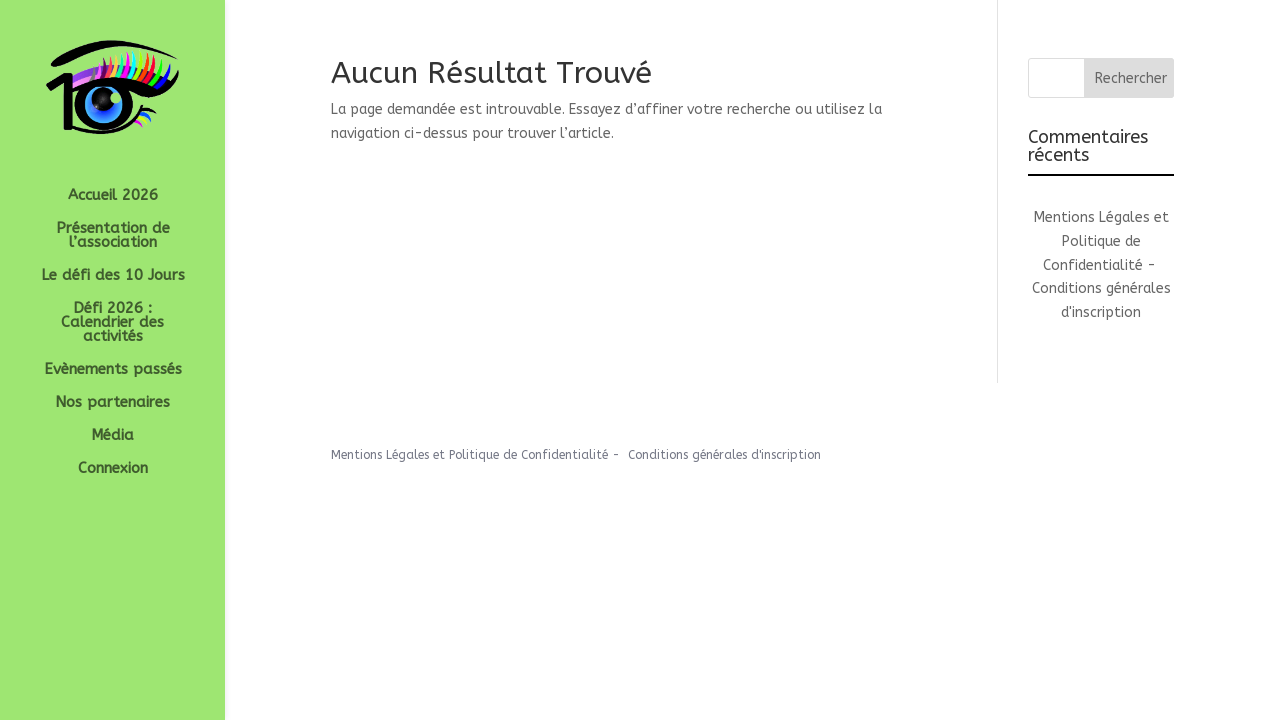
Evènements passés (113, 370)
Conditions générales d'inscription (724, 455)
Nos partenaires (112, 403)
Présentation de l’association (113, 236)
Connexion (113, 469)
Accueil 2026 (113, 196)
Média (112, 436)
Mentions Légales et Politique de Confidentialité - (1101, 241)
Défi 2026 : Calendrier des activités (112, 323)
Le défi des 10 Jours (113, 276)
